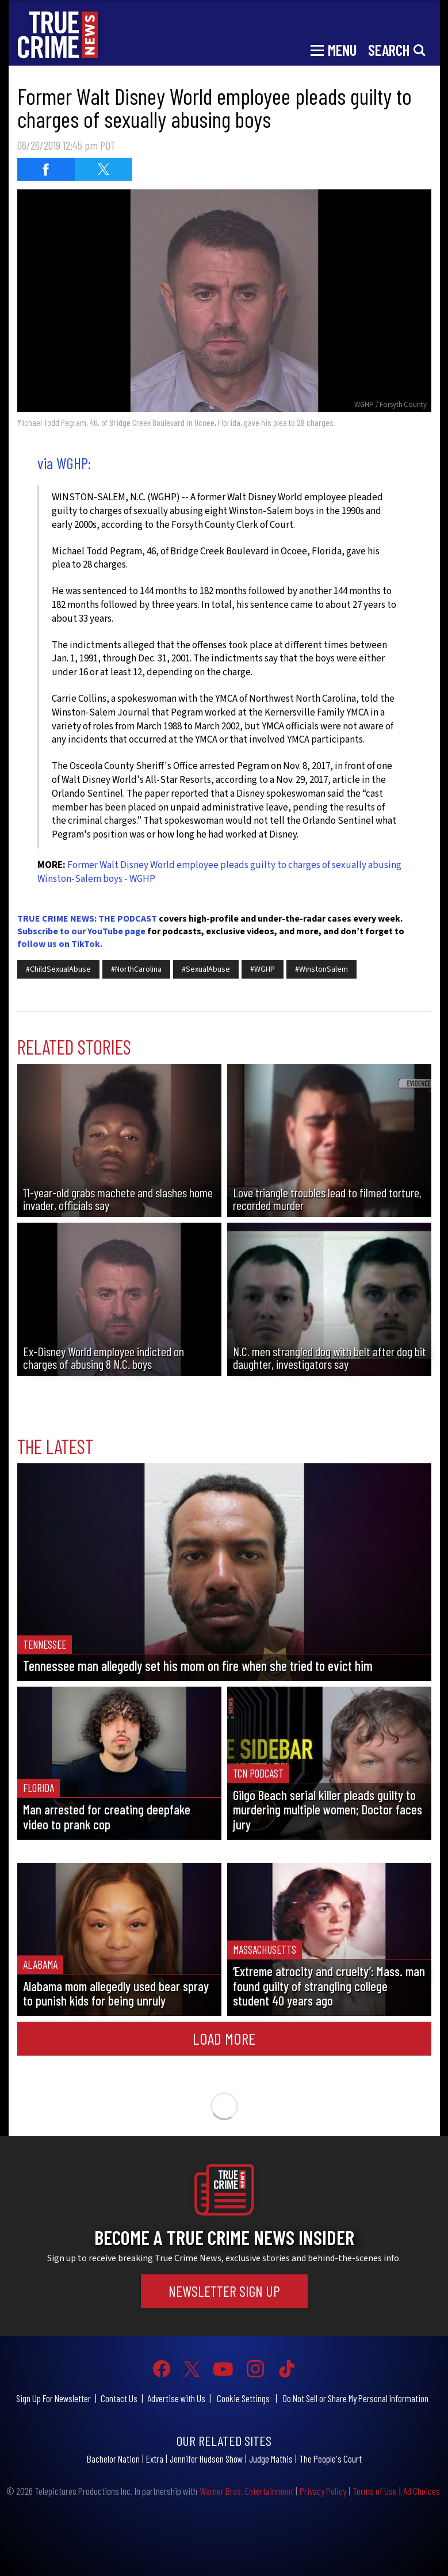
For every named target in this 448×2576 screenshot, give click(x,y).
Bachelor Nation (113, 2458)
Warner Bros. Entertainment (246, 2491)
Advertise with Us (176, 2398)
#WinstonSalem (321, 969)
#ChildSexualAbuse (58, 969)
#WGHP (262, 969)
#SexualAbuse (206, 969)
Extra (154, 2458)
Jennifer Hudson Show (206, 2458)
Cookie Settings (243, 2398)
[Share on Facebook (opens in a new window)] (46, 169)
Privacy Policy (323, 2491)
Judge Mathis (271, 2458)
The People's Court (330, 2458)
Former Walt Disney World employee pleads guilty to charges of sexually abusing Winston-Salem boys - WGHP (219, 872)
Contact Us (119, 2398)
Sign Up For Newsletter (53, 2398)
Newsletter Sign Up (224, 2291)
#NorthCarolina (136, 969)
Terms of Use (375, 2491)
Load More (224, 2038)
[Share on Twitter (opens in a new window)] (103, 169)
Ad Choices (421, 2491)
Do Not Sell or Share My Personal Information (355, 2398)
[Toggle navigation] (333, 49)
